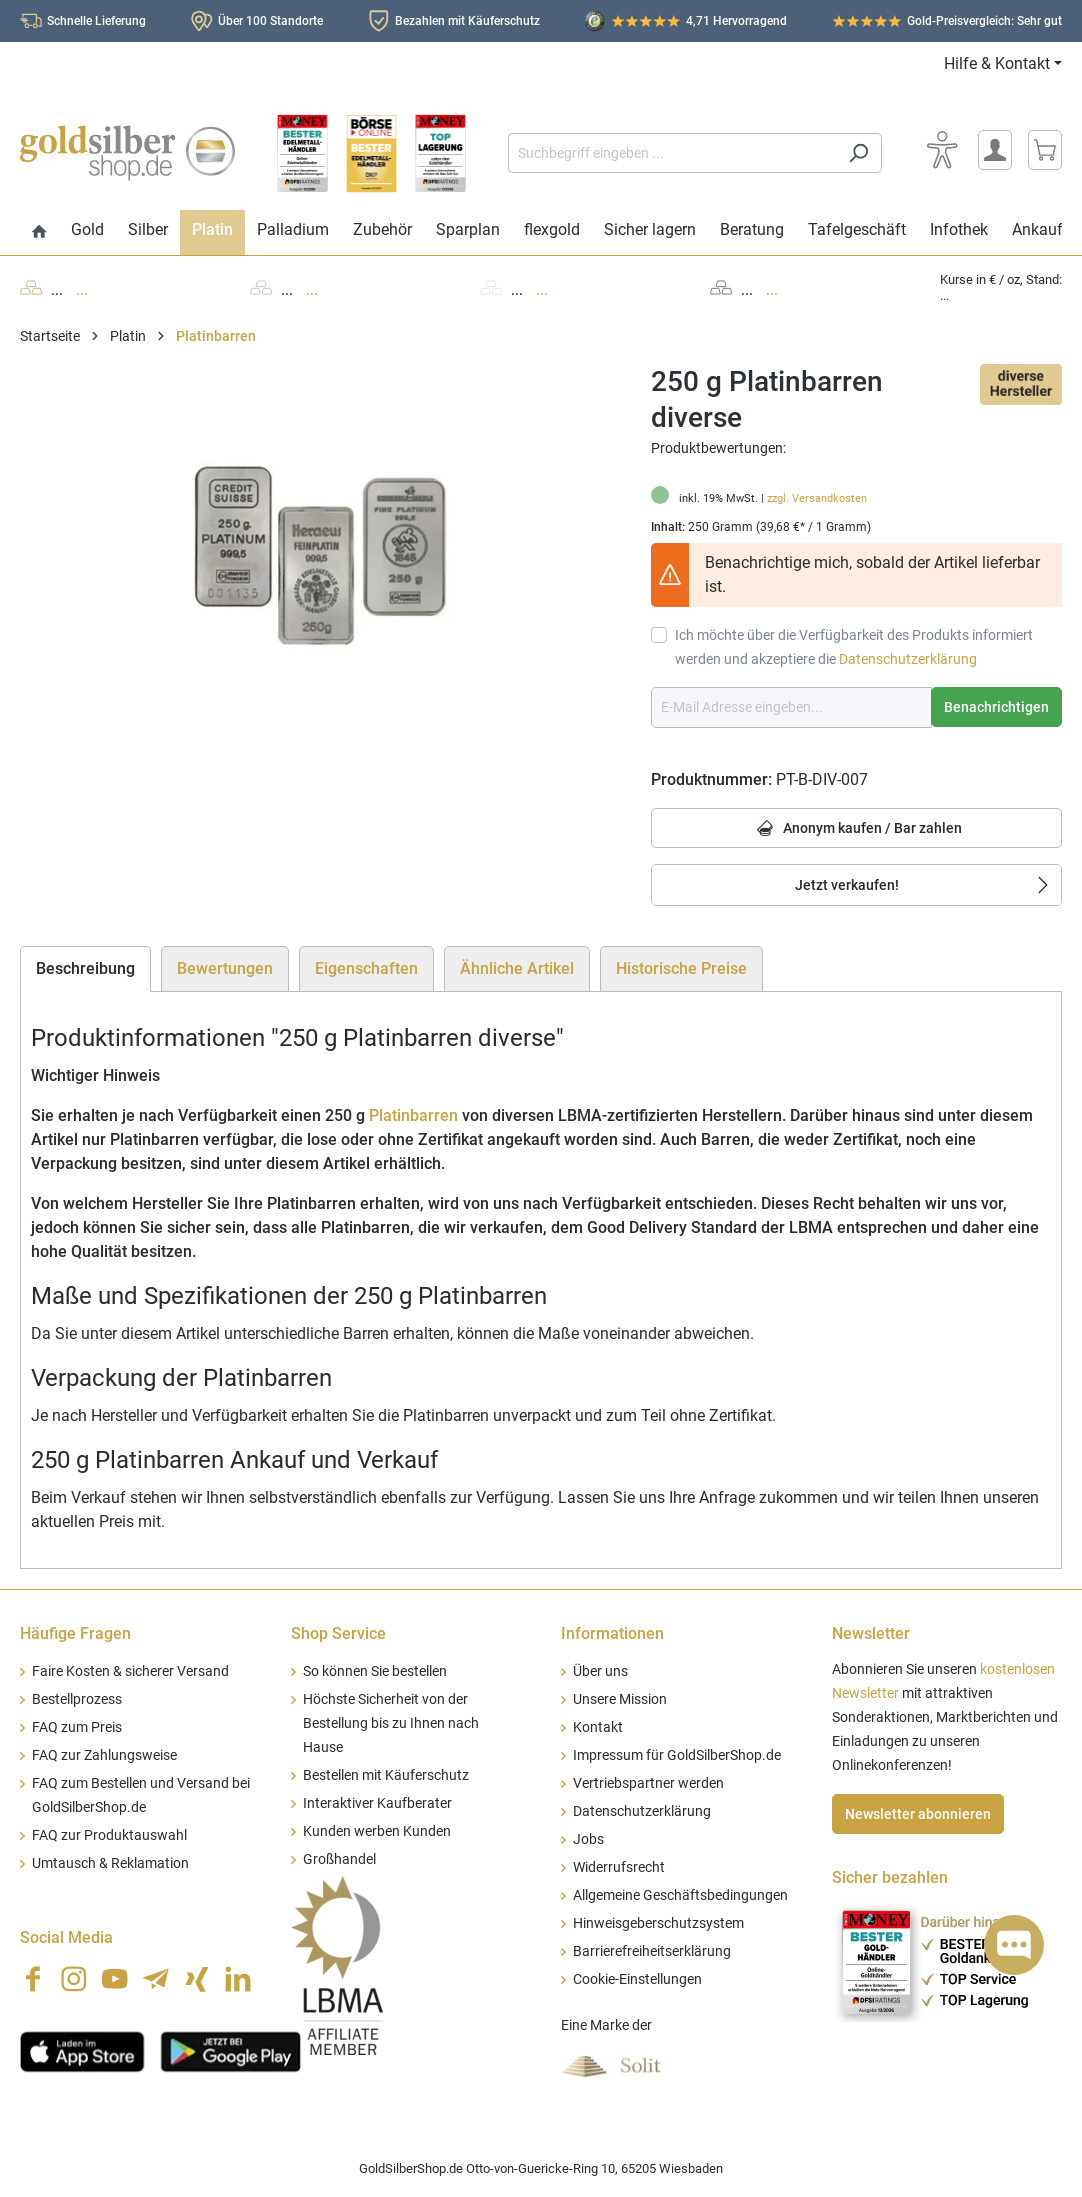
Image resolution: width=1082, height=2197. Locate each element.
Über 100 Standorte (270, 21)
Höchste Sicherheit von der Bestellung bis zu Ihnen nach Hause (391, 1723)
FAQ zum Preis (77, 1727)
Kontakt (598, 1727)
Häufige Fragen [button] (75, 1633)
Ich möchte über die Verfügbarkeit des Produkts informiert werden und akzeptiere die (854, 647)
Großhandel (339, 1859)
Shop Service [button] (338, 1633)
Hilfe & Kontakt (997, 63)
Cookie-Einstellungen (637, 1979)
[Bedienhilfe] (942, 150)
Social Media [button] (66, 1937)
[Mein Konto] (995, 150)
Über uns (600, 1671)
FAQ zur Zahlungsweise (104, 1755)
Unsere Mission (620, 1699)
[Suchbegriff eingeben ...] (672, 153)
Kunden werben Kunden (377, 1831)
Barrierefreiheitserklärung (652, 1951)
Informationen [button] (612, 1633)
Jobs (588, 1839)
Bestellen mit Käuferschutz (386, 1775)
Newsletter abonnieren (918, 1814)
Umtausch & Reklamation (110, 1863)
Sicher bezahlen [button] (890, 1877)
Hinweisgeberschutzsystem (658, 1923)
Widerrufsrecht (619, 1867)
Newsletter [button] (871, 1633)
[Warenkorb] (1045, 150)
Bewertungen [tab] (225, 968)
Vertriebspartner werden (648, 1783)
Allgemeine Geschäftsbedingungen (680, 1895)
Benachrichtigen (996, 707)
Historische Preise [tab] (681, 968)
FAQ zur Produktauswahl (109, 1835)
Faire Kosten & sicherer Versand (130, 1671)
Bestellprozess (77, 1699)
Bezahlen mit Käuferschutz (467, 21)
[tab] (85, 969)
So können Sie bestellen (375, 1671)
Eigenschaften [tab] (366, 968)
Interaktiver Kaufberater (377, 1803)
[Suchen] (858, 153)
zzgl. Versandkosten (817, 498)
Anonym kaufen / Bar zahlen (856, 829)
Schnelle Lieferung (96, 21)
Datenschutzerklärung (908, 659)
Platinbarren (413, 1115)
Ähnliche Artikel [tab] (517, 968)
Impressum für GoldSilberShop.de (677, 1755)
